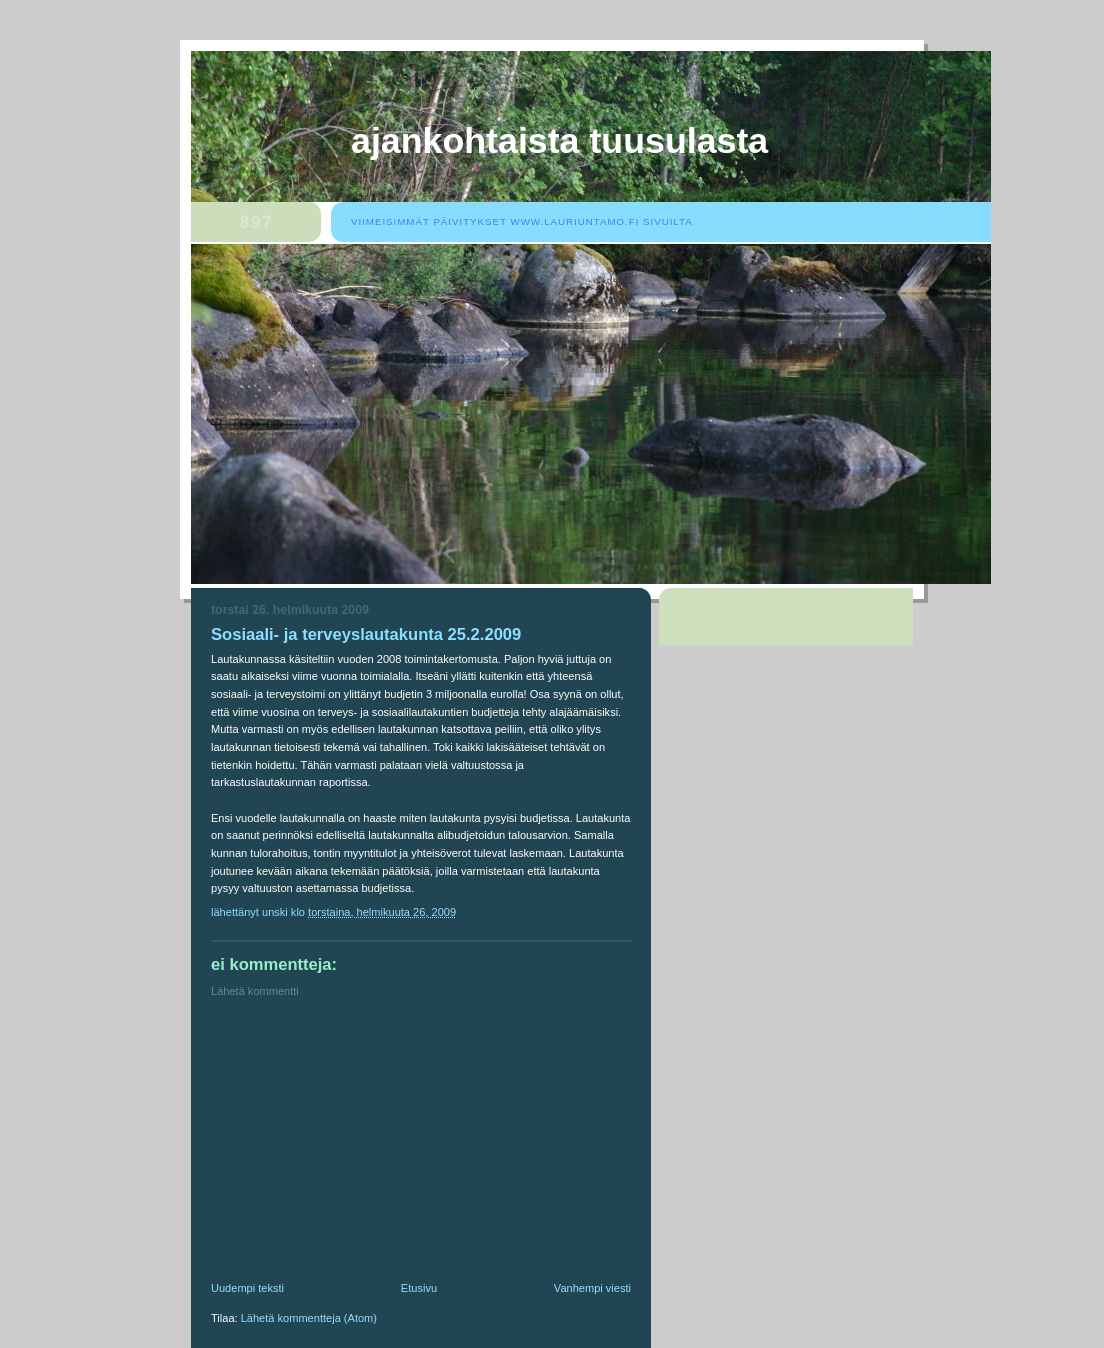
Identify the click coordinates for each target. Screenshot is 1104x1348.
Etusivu (419, 1288)
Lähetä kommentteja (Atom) (309, 1318)
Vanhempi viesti (592, 1288)
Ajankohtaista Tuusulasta (559, 141)
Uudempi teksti (247, 1288)
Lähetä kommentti (255, 991)
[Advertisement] (361, 1144)
